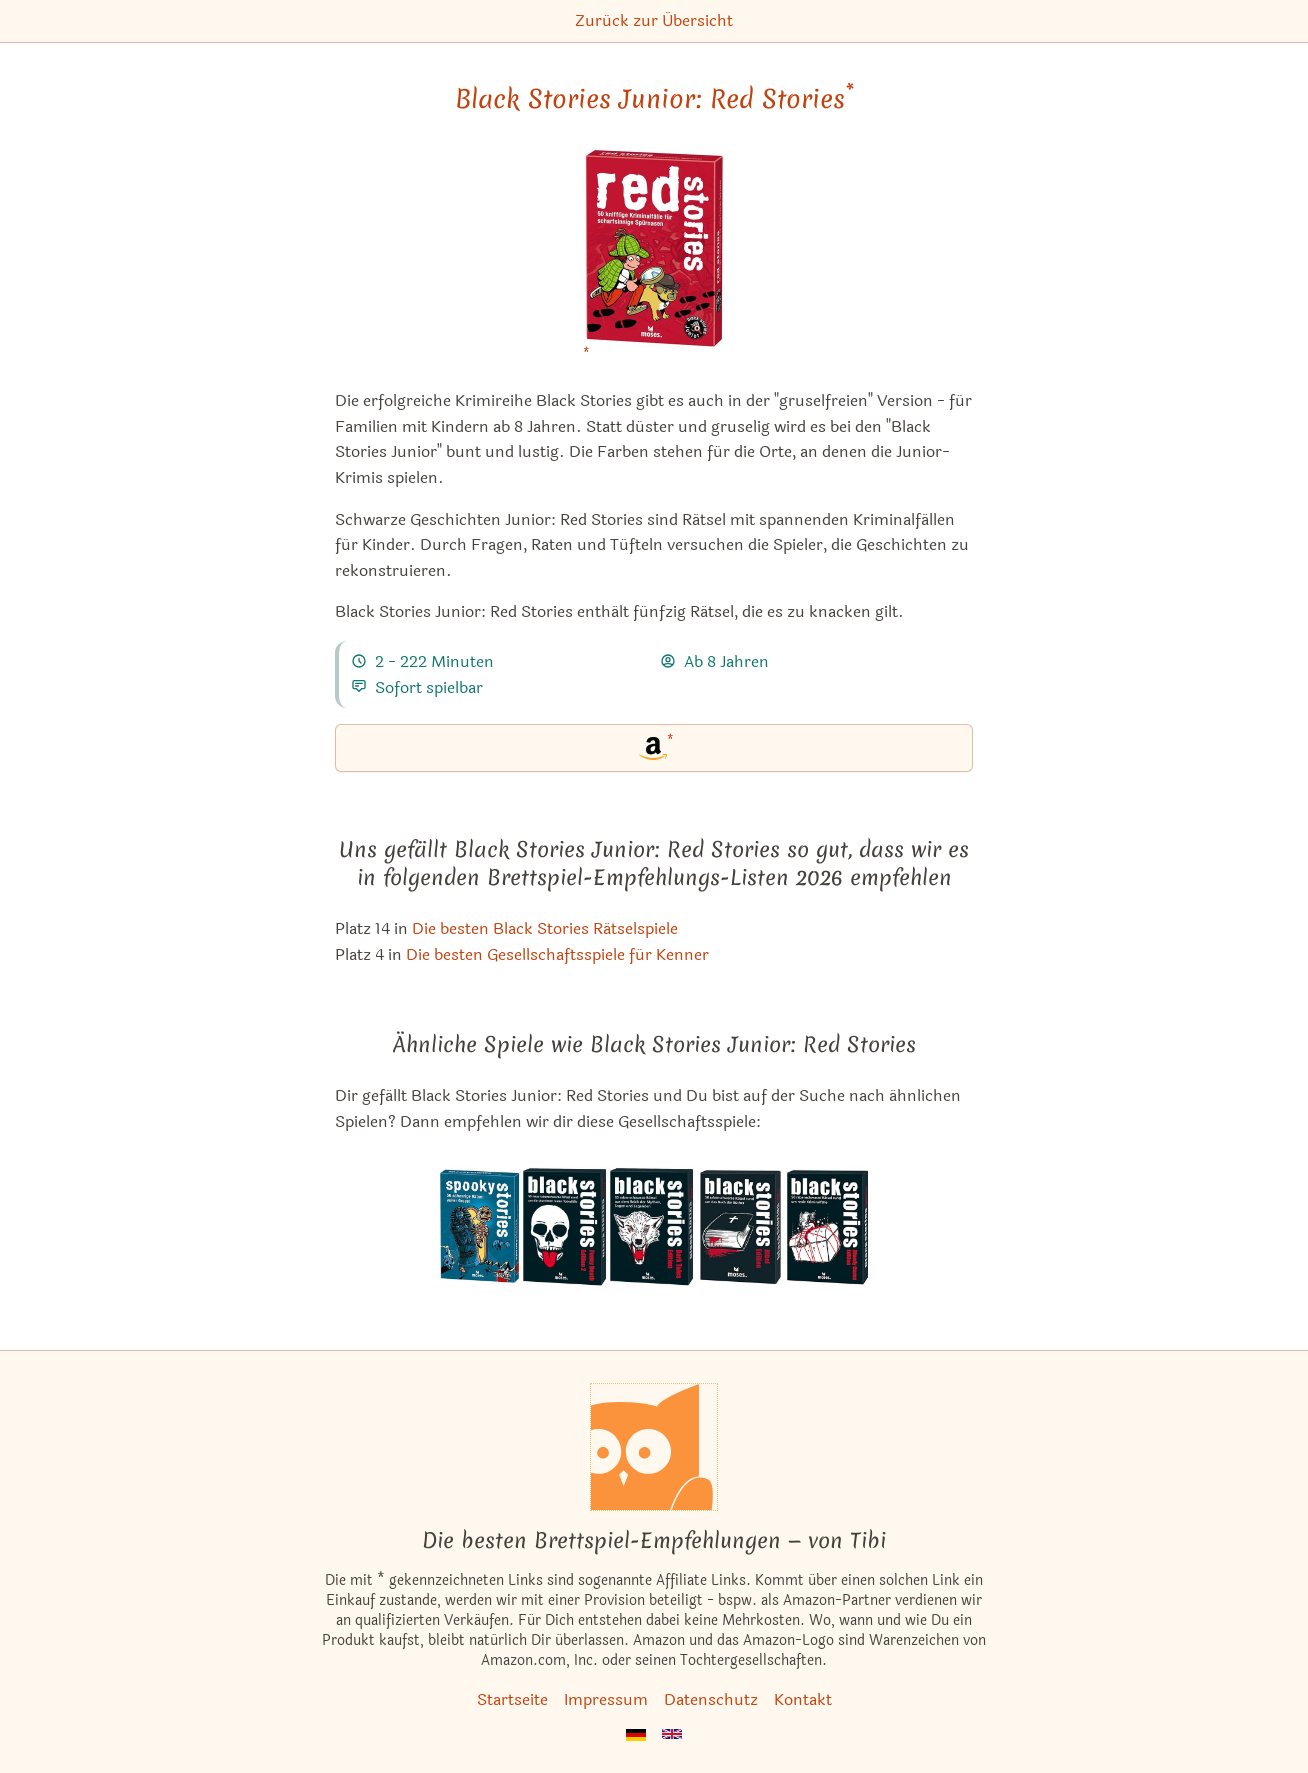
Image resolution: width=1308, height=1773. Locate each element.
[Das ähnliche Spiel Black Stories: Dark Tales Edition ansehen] (652, 1227)
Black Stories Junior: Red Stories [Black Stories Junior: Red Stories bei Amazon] (654, 99)
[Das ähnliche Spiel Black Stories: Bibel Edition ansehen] (739, 1227)
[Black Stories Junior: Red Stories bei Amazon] (654, 259)
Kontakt (803, 1699)
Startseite (512, 1699)
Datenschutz (711, 1699)
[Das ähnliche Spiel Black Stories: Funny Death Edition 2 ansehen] (565, 1227)
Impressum (606, 1699)
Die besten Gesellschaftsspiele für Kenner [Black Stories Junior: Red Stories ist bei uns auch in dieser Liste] (557, 954)
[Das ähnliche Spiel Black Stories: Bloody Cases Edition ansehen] (826, 1227)
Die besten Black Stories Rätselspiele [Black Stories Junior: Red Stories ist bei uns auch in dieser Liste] (545, 928)
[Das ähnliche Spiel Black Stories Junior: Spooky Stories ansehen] (480, 1227)
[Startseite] (654, 1447)
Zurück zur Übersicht (654, 20)
